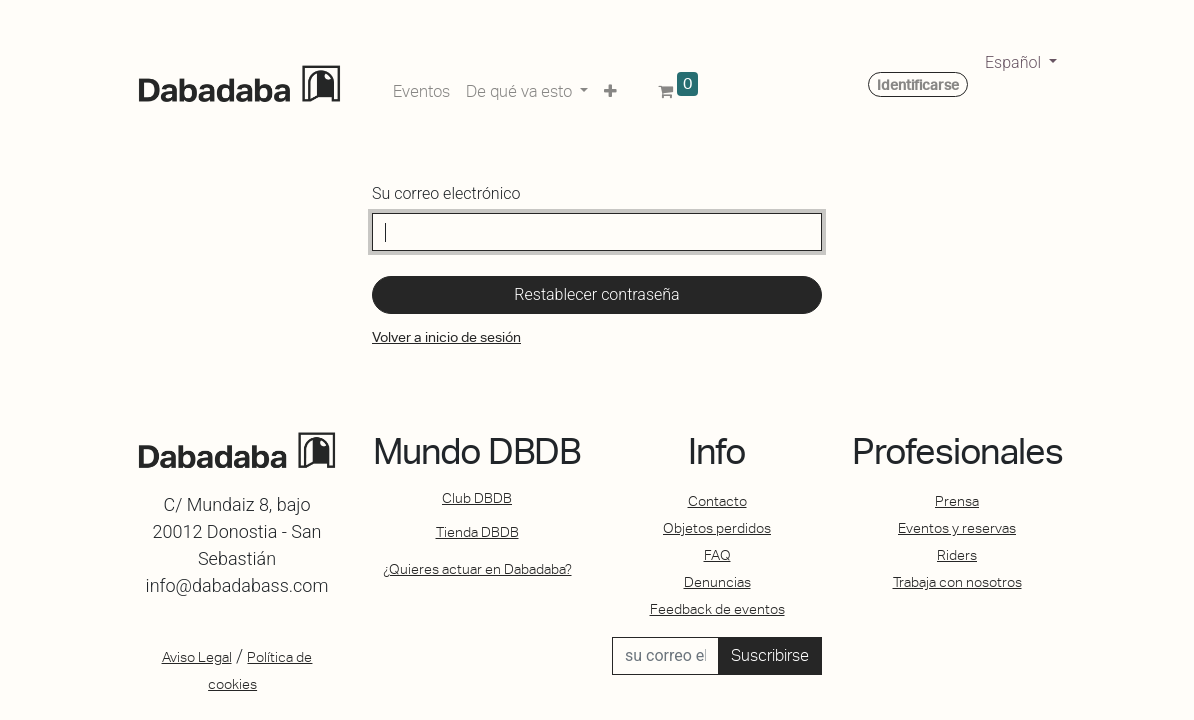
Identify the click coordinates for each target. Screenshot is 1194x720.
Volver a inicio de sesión (446, 337)
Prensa (957, 501)
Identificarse (918, 85)
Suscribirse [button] (770, 655)
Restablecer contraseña (596, 294)
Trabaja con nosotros (957, 582)
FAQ (717, 555)
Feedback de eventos (717, 609)
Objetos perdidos (717, 528)
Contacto (717, 501)
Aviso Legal (197, 657)
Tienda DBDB (477, 532)
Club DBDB (477, 498)
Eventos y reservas (957, 528)
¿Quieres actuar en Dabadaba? (477, 569)
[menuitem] (421, 88)
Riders (957, 555)
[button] (610, 88)
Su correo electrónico (446, 193)
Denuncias (717, 582)
